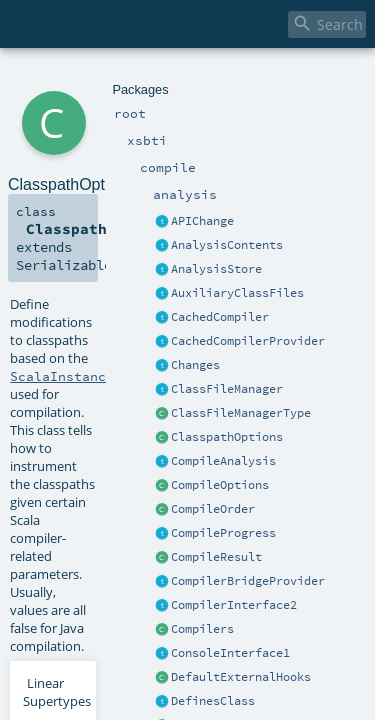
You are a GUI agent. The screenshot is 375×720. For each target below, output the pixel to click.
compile (124, 77)
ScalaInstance (62, 239)
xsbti (85, 77)
